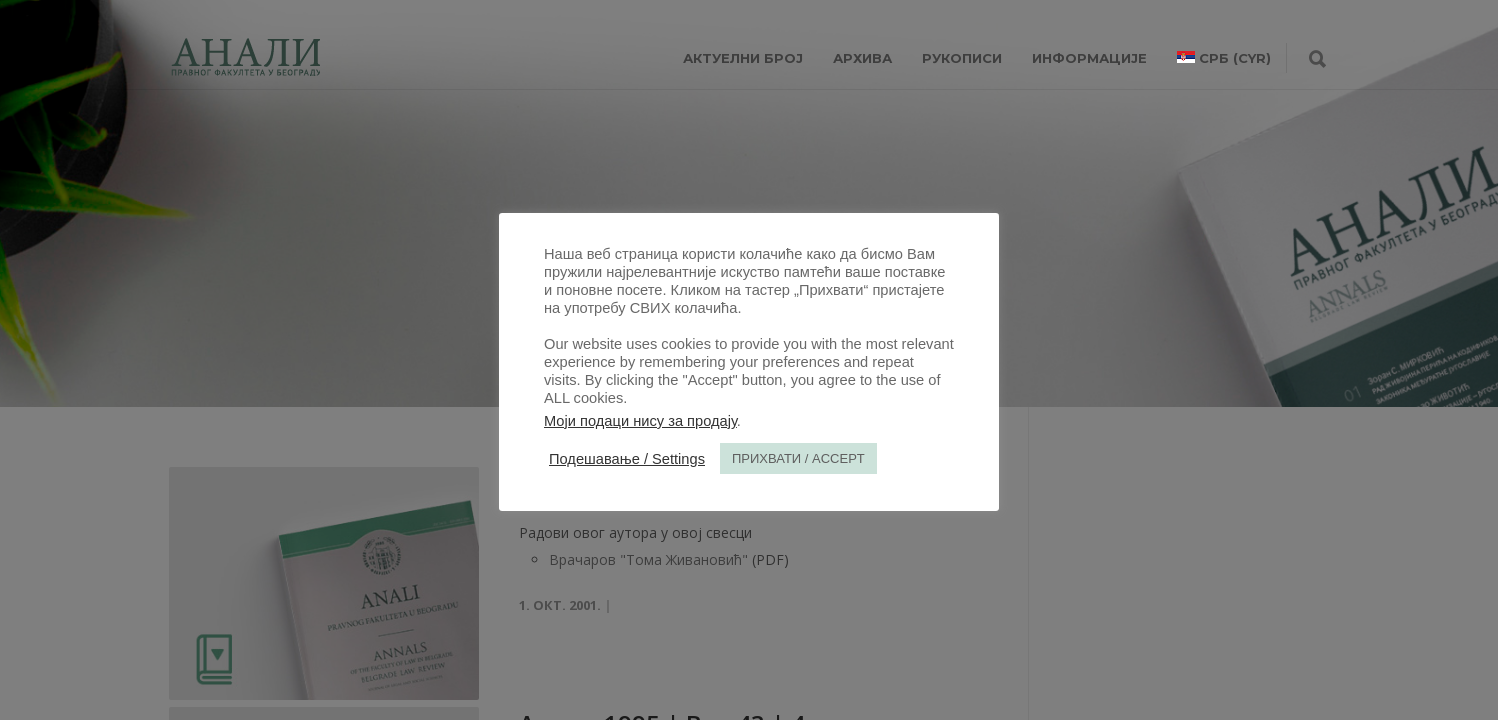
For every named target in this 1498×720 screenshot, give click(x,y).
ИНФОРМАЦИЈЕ (1089, 58)
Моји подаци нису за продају (640, 421)
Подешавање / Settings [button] (627, 459)
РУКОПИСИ (962, 58)
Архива (862, 58)
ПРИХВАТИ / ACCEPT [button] (798, 458)
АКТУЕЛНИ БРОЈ (743, 58)
